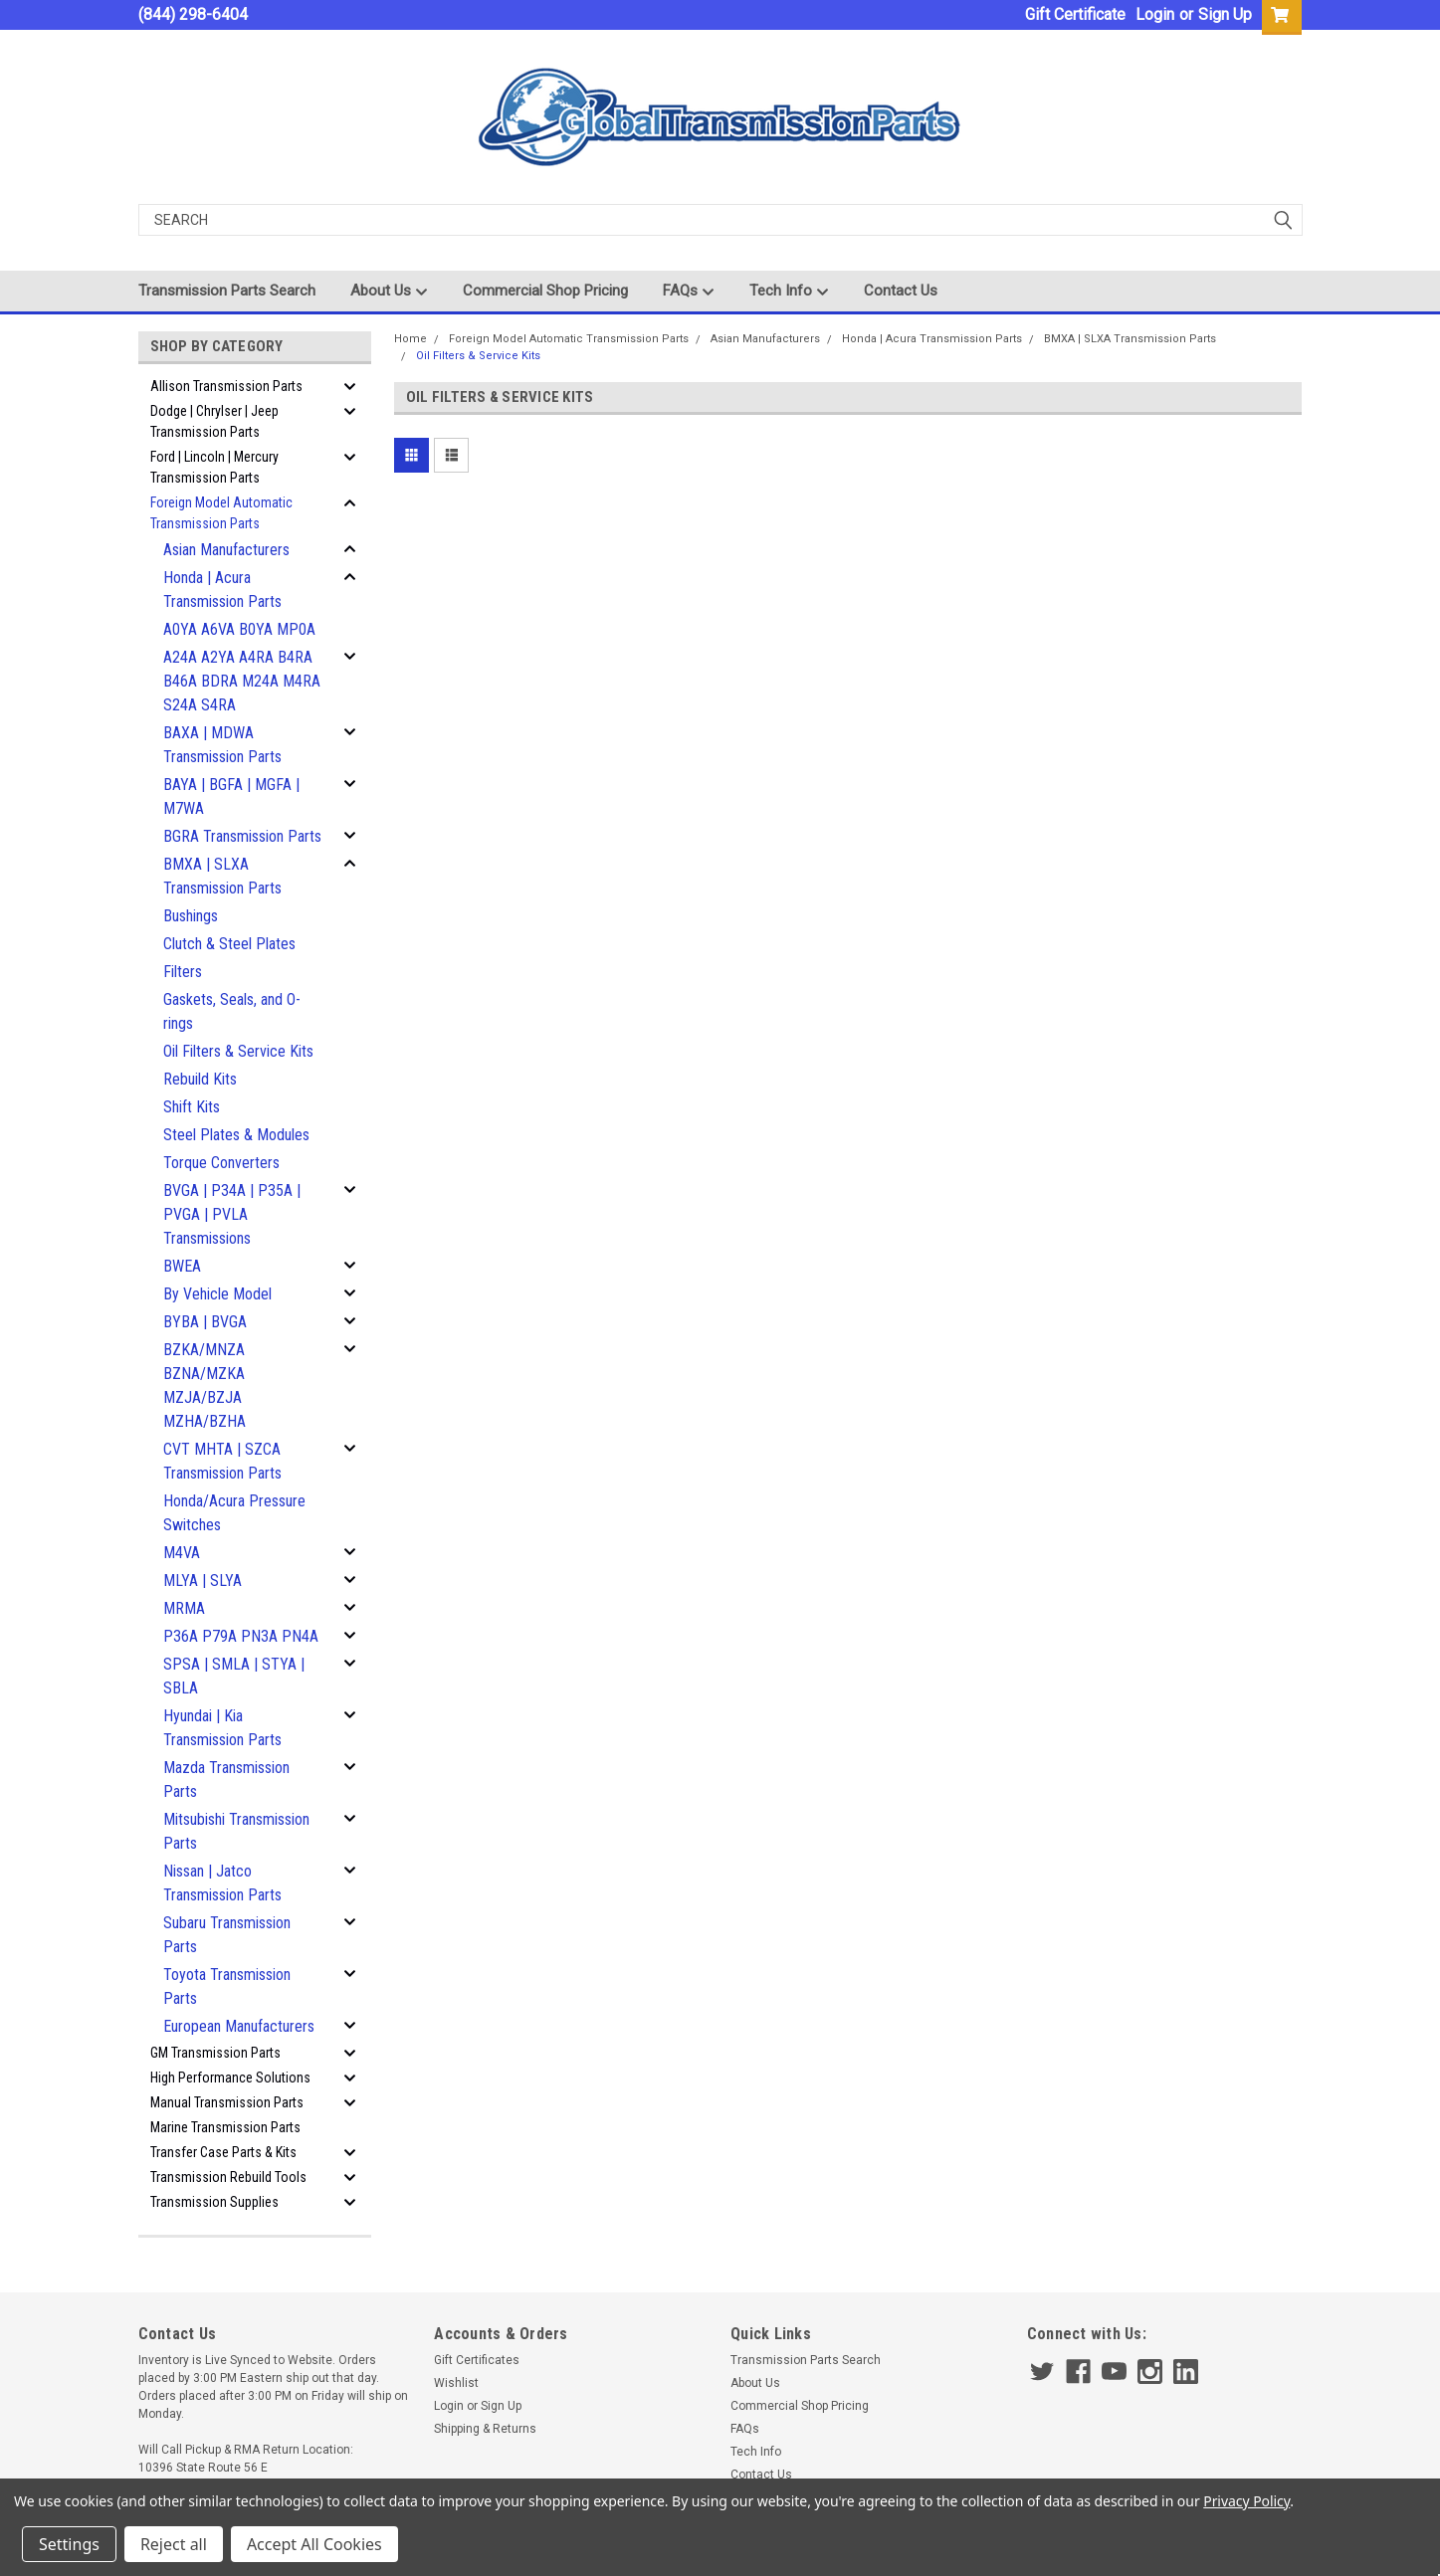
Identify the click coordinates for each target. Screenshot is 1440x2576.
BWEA (182, 1266)
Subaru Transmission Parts (227, 1934)
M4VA (181, 1552)
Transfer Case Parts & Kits (223, 2152)
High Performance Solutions (230, 2077)
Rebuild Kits (200, 1079)
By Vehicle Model (217, 1294)
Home (410, 338)
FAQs (689, 291)
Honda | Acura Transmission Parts (222, 589)
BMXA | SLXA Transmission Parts (222, 876)
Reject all (173, 2544)
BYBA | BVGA (205, 1321)
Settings (69, 2544)
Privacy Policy (1246, 2500)
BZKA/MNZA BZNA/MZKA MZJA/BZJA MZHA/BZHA (204, 1385)
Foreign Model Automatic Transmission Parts (221, 513)
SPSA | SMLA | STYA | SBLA (234, 1676)
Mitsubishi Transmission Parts (236, 1831)
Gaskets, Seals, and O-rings (232, 1011)
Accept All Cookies (314, 2544)
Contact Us (900, 290)
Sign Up (1225, 14)
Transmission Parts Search (226, 290)
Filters (182, 971)
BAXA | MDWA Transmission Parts (222, 744)
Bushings (190, 915)
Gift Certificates (476, 2360)
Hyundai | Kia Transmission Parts (222, 1727)
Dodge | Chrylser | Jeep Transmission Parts (214, 421)
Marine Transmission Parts (225, 2127)
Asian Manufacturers (226, 549)
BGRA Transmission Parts (242, 836)
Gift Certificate (1075, 14)
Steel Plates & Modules (236, 1134)
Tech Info (789, 291)
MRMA (184, 1608)
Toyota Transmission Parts (227, 1986)
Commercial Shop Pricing (545, 290)
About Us (389, 291)
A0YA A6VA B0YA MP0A (239, 629)
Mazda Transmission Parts (226, 1779)
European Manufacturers (238, 2026)
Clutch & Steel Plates (229, 943)
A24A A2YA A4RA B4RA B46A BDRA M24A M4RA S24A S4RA (241, 681)
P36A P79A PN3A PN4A (240, 1636)
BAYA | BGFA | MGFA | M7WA (231, 796)
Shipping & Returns (485, 2429)
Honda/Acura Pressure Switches (234, 1512)
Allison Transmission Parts (226, 386)
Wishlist (456, 2383)
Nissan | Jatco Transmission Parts (222, 1883)
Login (1154, 14)
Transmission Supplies (214, 2202)
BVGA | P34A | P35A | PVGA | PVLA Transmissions (232, 1214)
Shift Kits (191, 1106)
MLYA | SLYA (202, 1580)
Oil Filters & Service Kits (238, 1051)
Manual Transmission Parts (227, 2102)
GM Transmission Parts (215, 2053)
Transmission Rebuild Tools (228, 2177)
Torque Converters (221, 1162)
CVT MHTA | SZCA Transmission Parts (222, 1461)
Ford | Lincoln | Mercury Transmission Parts (214, 467)
